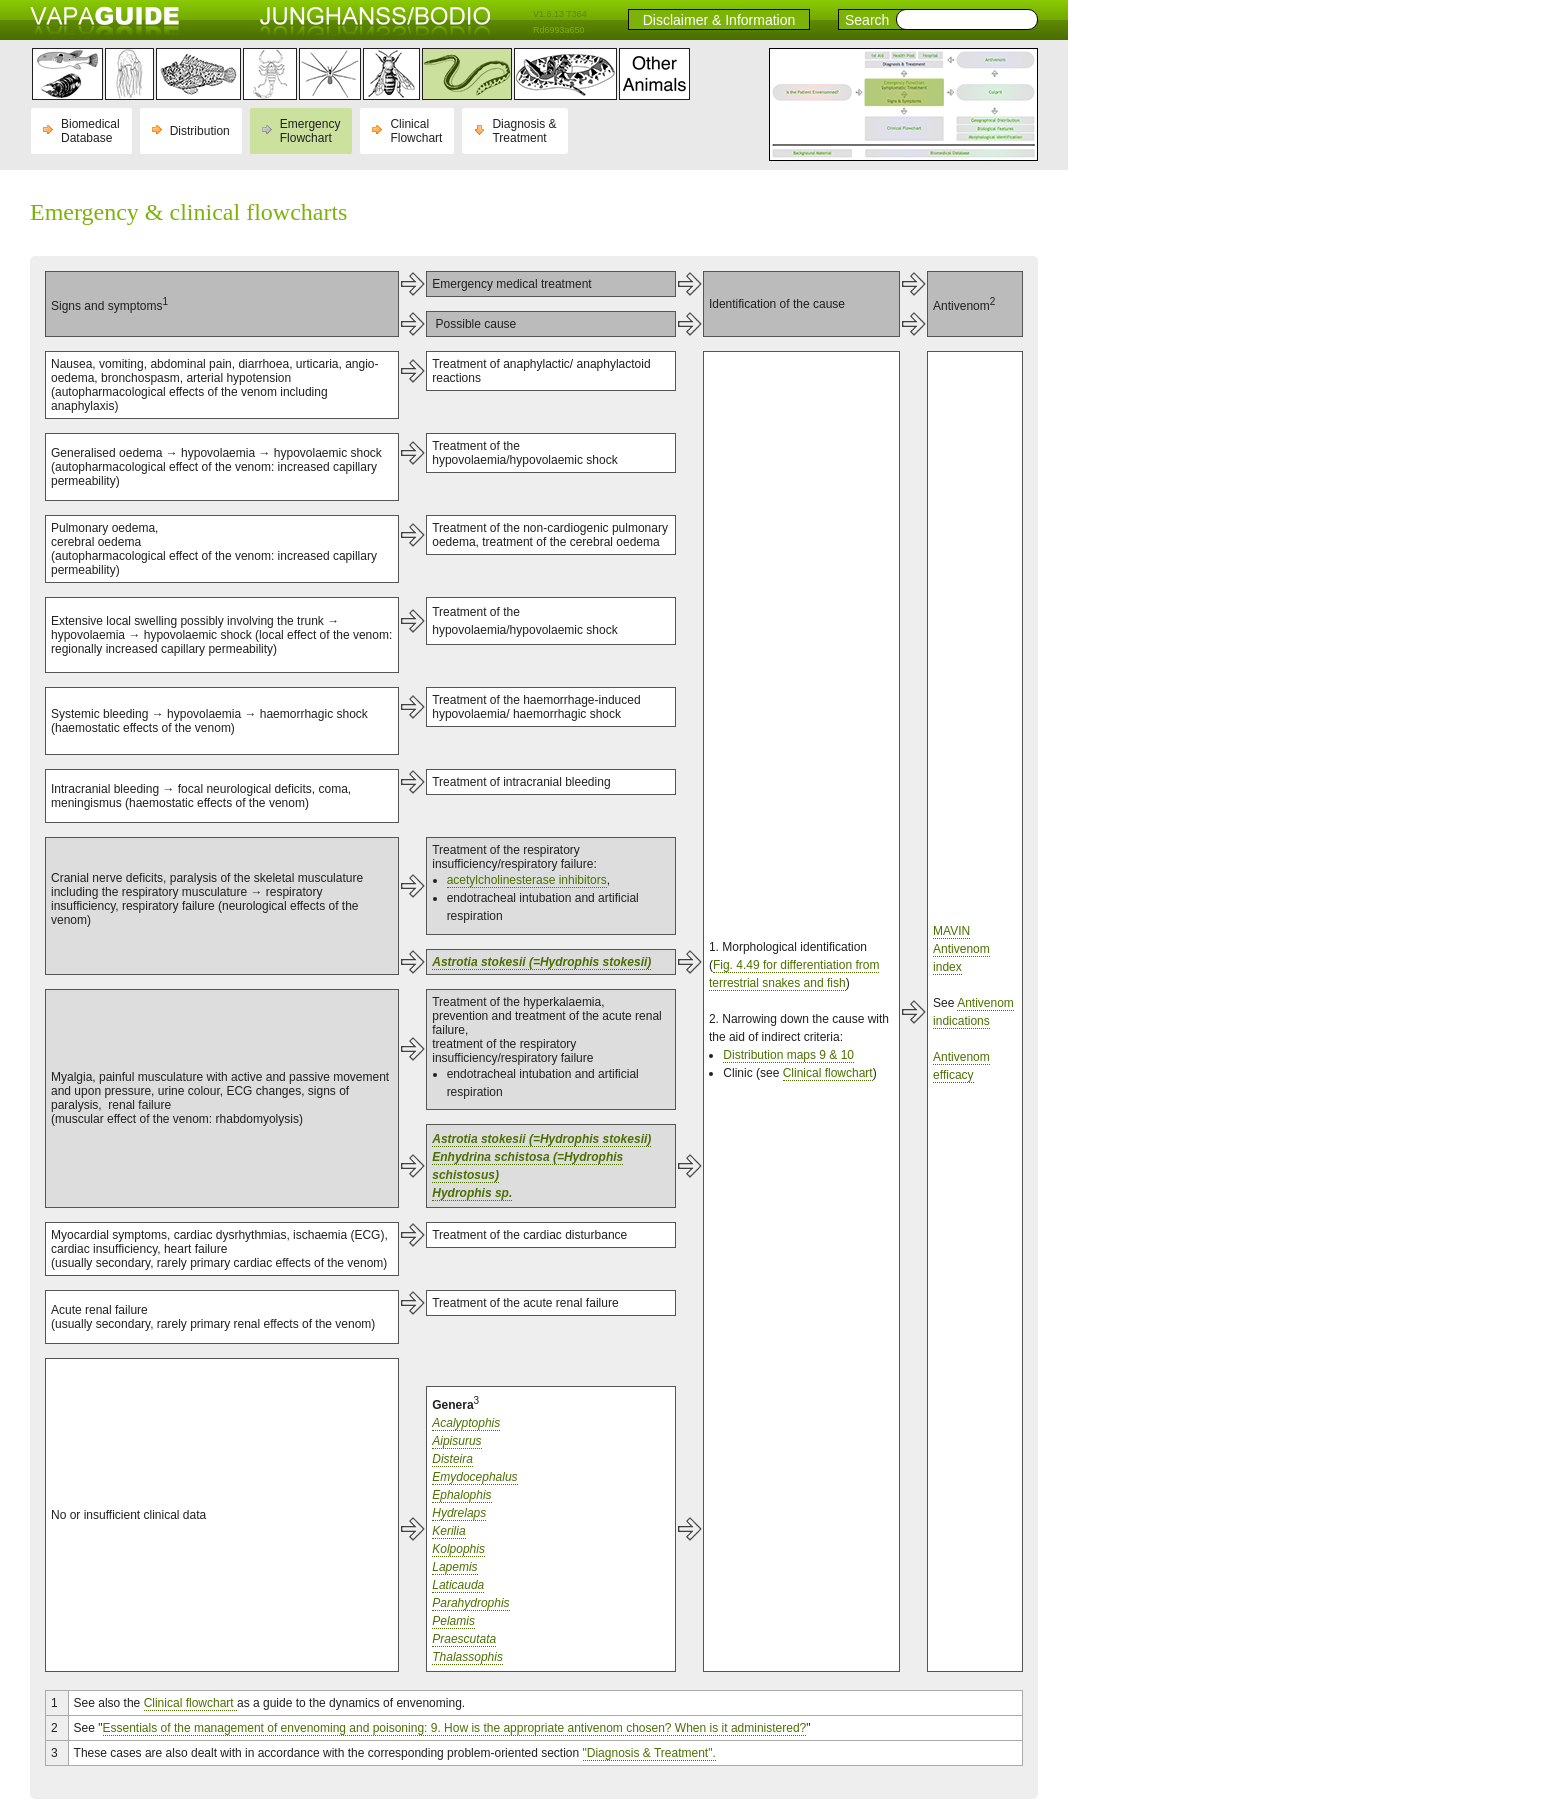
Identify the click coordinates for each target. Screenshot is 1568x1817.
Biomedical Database (90, 131)
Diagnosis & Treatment (524, 131)
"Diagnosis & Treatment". (649, 1753)
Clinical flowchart (828, 1073)
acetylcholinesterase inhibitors (527, 880)
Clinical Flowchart (416, 131)
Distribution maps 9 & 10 (788, 1055)
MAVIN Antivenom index (961, 949)
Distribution (200, 131)
